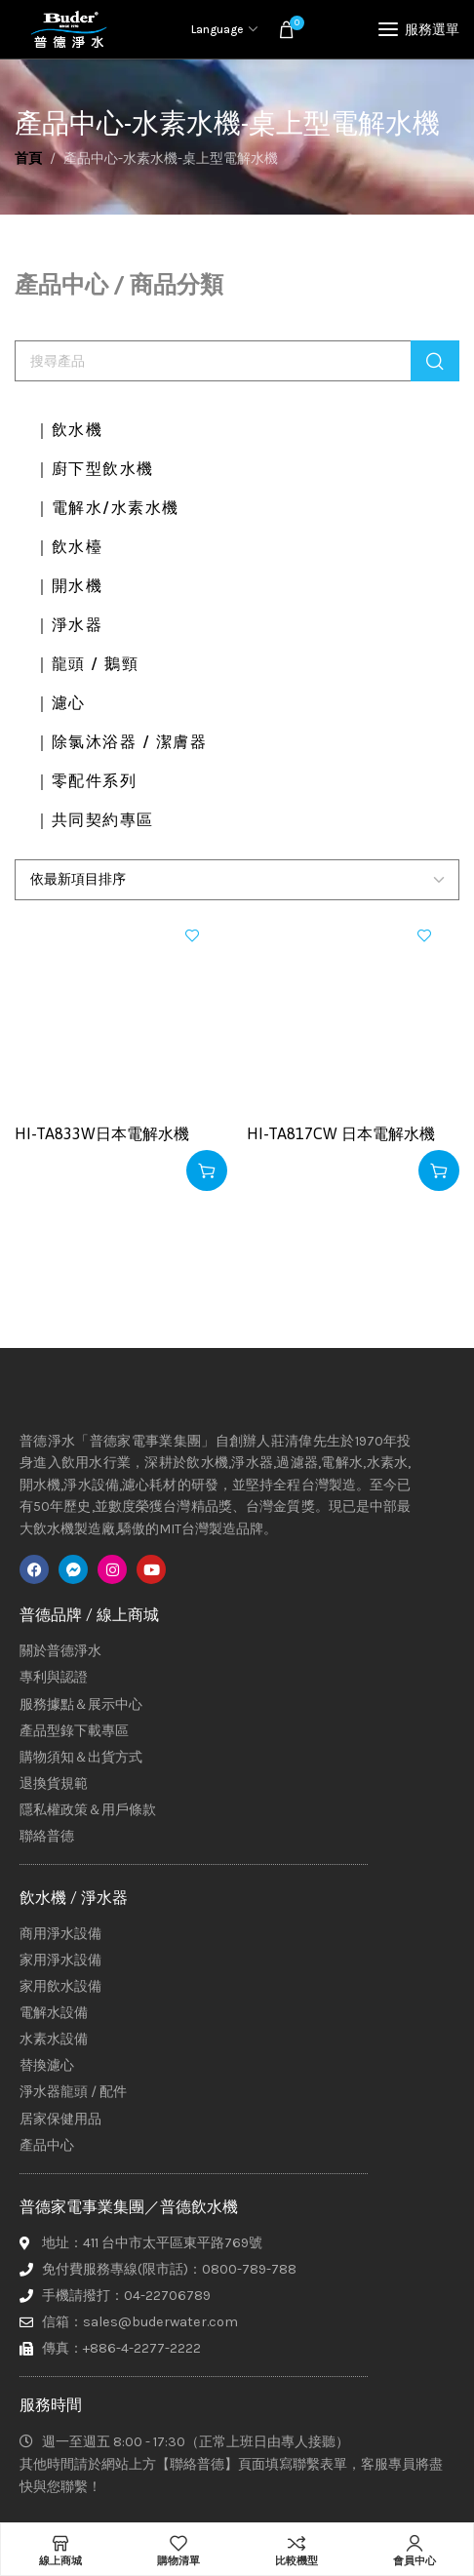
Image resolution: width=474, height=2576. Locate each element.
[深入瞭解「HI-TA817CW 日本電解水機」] (438, 1170)
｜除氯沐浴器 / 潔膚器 (120, 742)
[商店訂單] (237, 879)
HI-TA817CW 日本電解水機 (341, 1133)
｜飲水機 (68, 430)
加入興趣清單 (192, 935)
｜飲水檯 (68, 547)
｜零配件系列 (85, 781)
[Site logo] (68, 29)
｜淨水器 (68, 625)
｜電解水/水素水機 (106, 508)
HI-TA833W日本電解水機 (102, 1133)
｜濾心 (60, 703)
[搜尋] (237, 360)
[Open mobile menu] (419, 29)
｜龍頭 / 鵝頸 (86, 664)
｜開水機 (68, 586)
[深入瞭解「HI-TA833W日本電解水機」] (206, 1170)
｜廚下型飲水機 (94, 469)
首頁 (28, 158)
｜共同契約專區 (94, 820)
